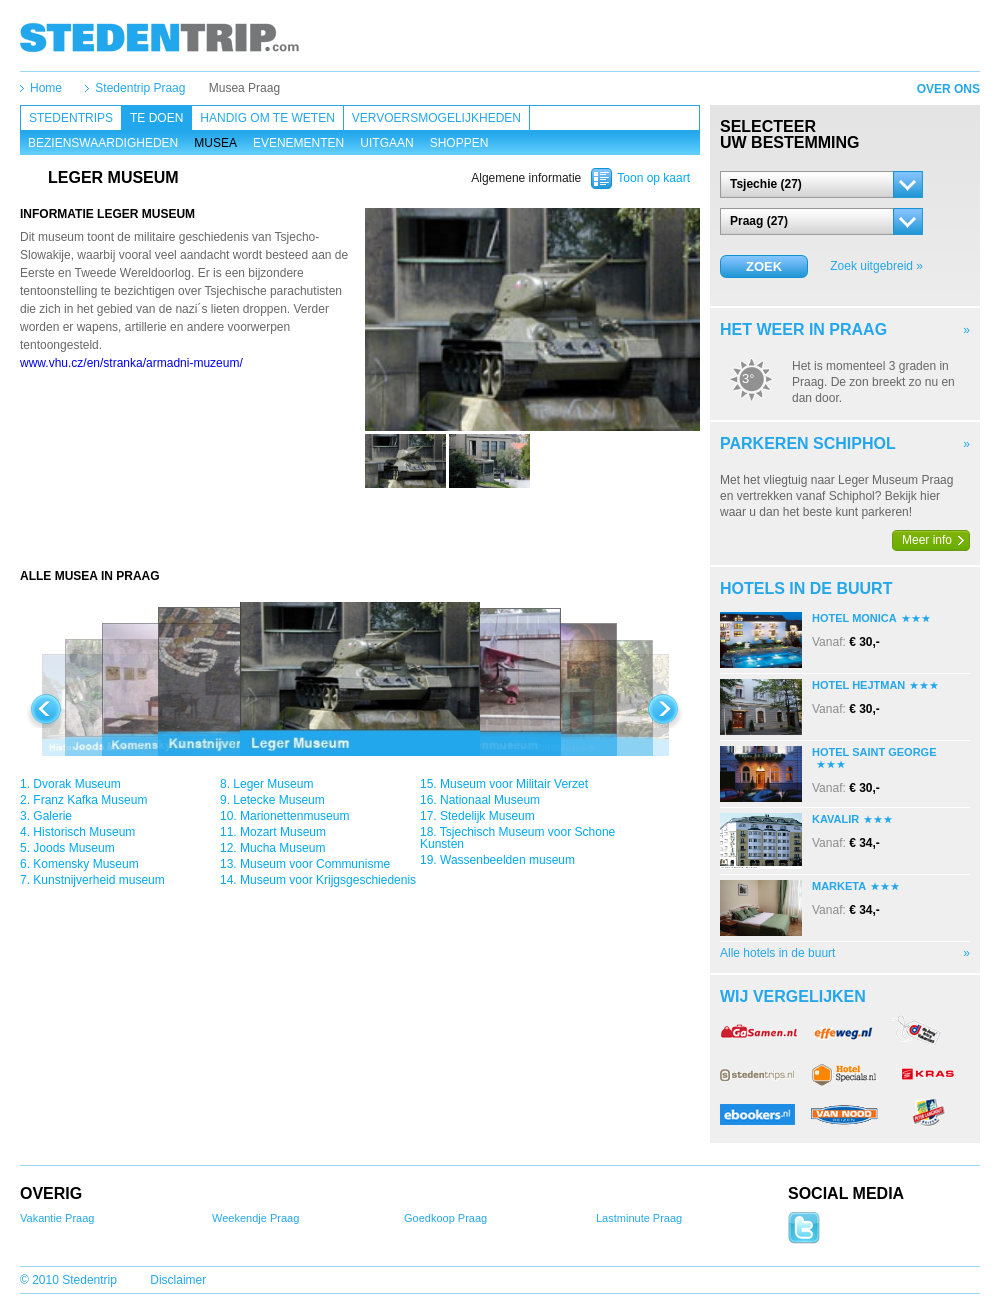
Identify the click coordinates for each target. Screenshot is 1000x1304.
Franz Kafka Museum (90, 800)
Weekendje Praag (255, 1218)
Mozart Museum (283, 832)
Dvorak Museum (76, 784)
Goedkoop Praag (445, 1218)
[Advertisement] (360, 528)
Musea (215, 143)
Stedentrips (71, 118)
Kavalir (835, 819)
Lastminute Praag (639, 1218)
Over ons (948, 89)
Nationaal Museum (490, 800)
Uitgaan (386, 143)
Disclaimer (178, 1280)
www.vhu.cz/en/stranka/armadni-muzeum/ (131, 363)
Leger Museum (273, 784)
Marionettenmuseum (294, 816)
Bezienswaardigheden (103, 143)
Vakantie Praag (57, 1218)
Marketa (839, 886)
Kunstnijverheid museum (98, 880)
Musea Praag (244, 88)
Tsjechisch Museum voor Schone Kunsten (517, 838)
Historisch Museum (84, 832)
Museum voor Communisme (315, 864)
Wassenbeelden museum (507, 860)
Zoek (764, 266)
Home (46, 88)
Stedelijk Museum (487, 816)
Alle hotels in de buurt (777, 953)
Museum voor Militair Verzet (514, 784)
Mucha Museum (282, 848)
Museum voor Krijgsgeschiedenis (328, 880)
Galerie (52, 816)
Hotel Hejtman (858, 685)
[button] (821, 184)
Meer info (927, 540)
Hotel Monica (854, 618)
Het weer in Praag (803, 329)
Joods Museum (73, 848)
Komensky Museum (85, 864)
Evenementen (298, 143)
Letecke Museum (278, 800)
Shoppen (459, 143)
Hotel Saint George (874, 752)
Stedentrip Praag (140, 88)
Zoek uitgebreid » (876, 266)
